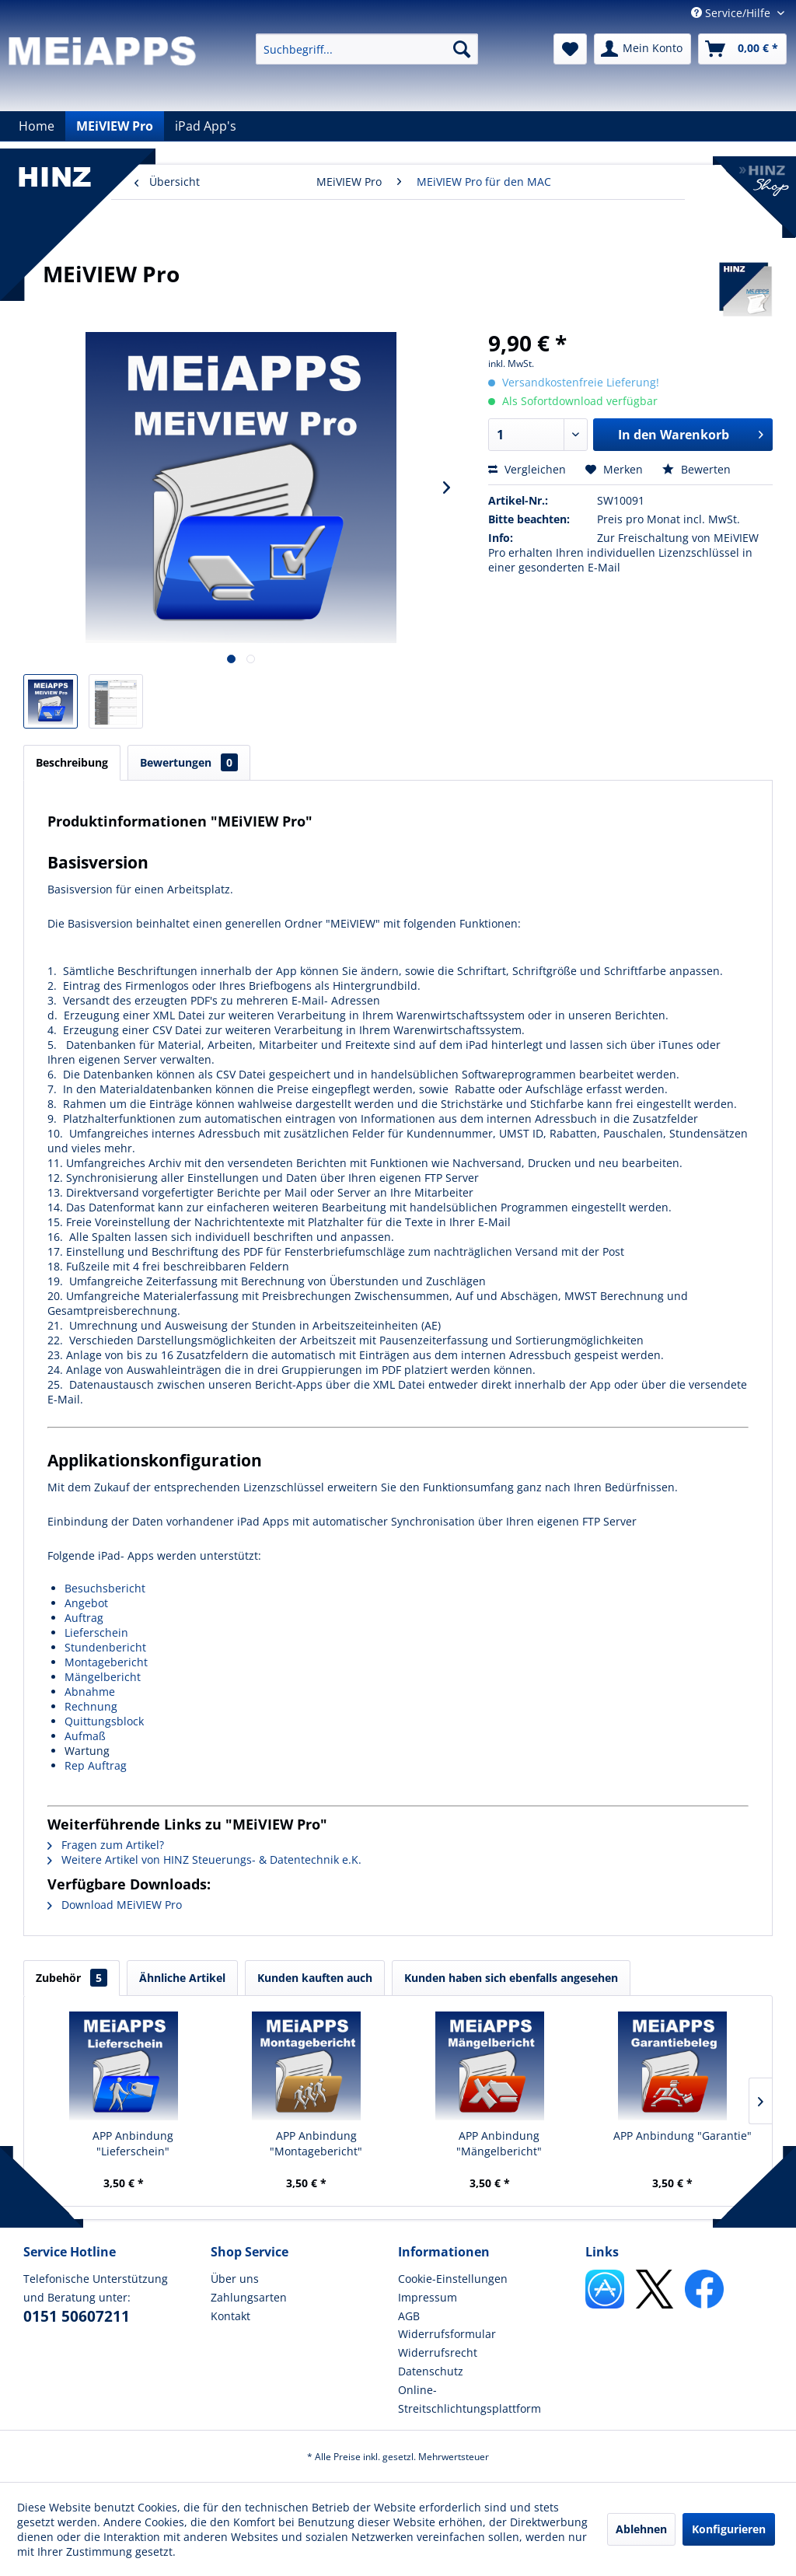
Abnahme (90, 1691)
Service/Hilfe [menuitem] (732, 12)
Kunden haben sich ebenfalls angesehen (511, 1977)
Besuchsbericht (105, 1588)
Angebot (86, 1603)
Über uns (235, 2278)
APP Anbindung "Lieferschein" (133, 2143)
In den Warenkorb (690, 432)
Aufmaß (85, 1735)
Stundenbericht (105, 1647)
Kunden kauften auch (314, 1977)
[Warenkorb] (742, 49)
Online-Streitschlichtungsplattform (469, 2399)
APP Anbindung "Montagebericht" (316, 2143)
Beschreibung (72, 762)
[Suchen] (461, 49)
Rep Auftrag (96, 1765)
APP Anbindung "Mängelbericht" (499, 2143)
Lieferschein (96, 1632)
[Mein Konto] (642, 49)
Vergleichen (527, 469)
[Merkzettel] (570, 49)
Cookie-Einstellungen (453, 2278)
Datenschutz (430, 2371)
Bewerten (696, 469)
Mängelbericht (103, 1676)
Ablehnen (641, 2529)
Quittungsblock (104, 1721)
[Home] (36, 126)
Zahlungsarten (249, 2297)
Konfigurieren (729, 2529)
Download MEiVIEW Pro (114, 1904)
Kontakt (230, 2316)
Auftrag (84, 1617)
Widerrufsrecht (437, 2352)
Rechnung (91, 1706)
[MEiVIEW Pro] (114, 126)
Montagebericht (106, 1662)
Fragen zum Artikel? (105, 1844)
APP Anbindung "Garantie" (682, 2135)
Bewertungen (189, 762)
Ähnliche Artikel (182, 1977)
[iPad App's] (205, 126)
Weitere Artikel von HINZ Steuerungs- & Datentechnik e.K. (204, 1859)
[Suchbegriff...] (367, 49)
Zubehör (71, 1977)
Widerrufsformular (447, 2333)
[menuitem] (367, 49)
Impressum (427, 2297)
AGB (409, 2316)
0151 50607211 (76, 2316)
